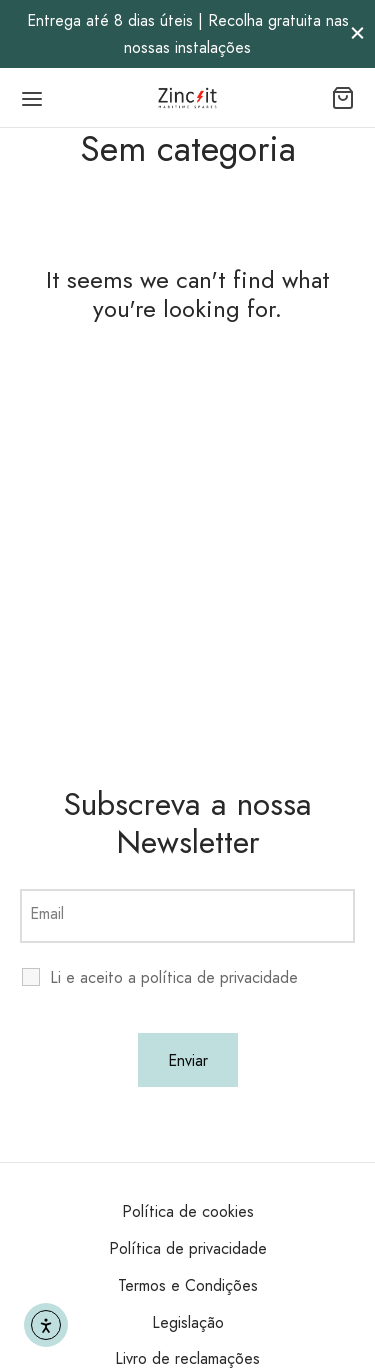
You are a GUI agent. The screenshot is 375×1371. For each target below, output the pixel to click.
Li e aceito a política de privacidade (174, 978)
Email (47, 913)
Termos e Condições (188, 1285)
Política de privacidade (188, 1248)
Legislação (188, 1322)
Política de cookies (188, 1211)
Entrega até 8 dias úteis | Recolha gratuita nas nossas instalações (188, 34)
